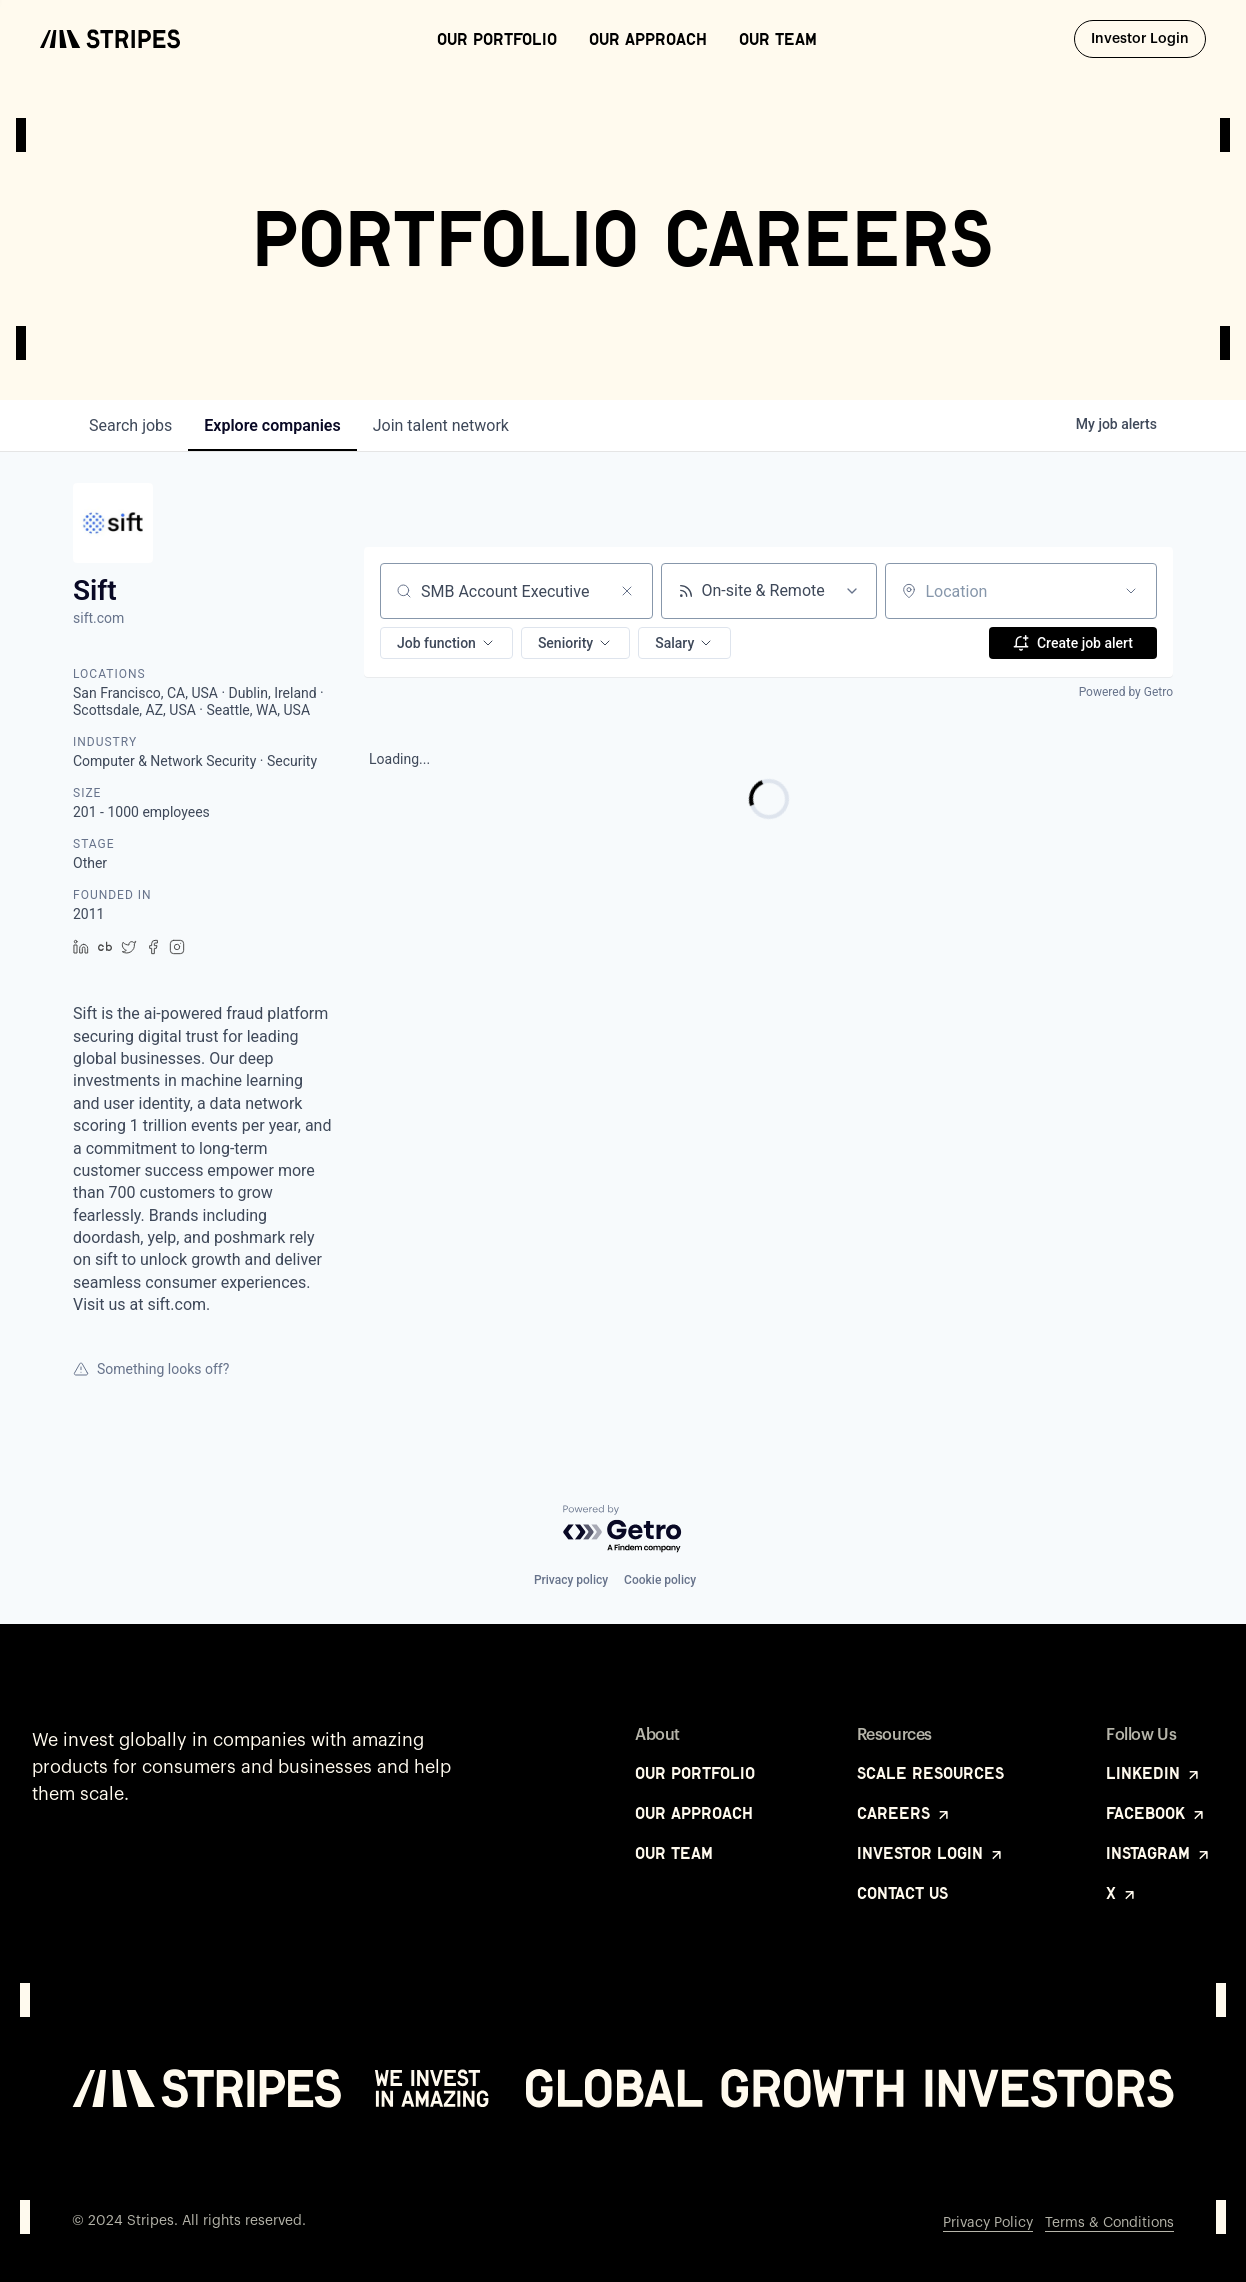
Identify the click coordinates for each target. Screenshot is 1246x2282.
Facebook (1156, 1813)
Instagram (1159, 1853)
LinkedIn (1154, 1773)
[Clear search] (627, 591)
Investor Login (1148, 38)
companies (272, 425)
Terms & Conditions (1109, 2223)
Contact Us (902, 1893)
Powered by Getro (1126, 692)
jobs (130, 425)
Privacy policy (571, 1580)
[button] (446, 643)
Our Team (778, 39)
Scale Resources (930, 1773)
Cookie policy (660, 1580)
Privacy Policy (988, 2223)
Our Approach (648, 39)
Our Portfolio (497, 39)
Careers (904, 1813)
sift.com (98, 618)
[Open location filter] (1131, 591)
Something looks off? (151, 1369)
